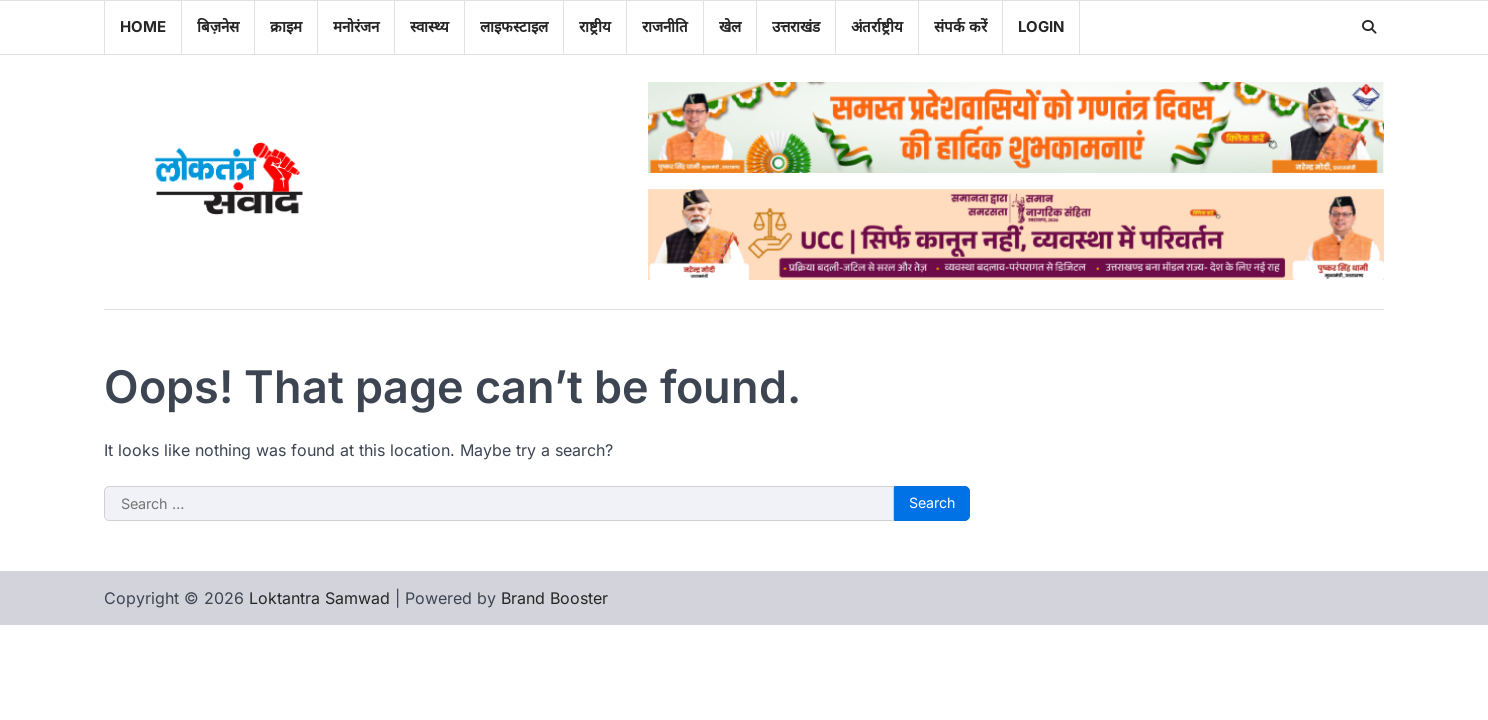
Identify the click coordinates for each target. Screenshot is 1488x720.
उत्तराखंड (796, 26)
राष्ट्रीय (595, 26)
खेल (730, 26)
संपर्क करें (960, 26)
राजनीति (665, 26)
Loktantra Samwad (319, 598)
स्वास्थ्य (429, 26)
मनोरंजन (356, 26)
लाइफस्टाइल (514, 26)
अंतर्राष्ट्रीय (877, 26)
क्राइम (286, 26)
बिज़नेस (218, 26)
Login (1041, 26)
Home (143, 26)
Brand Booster (554, 598)
